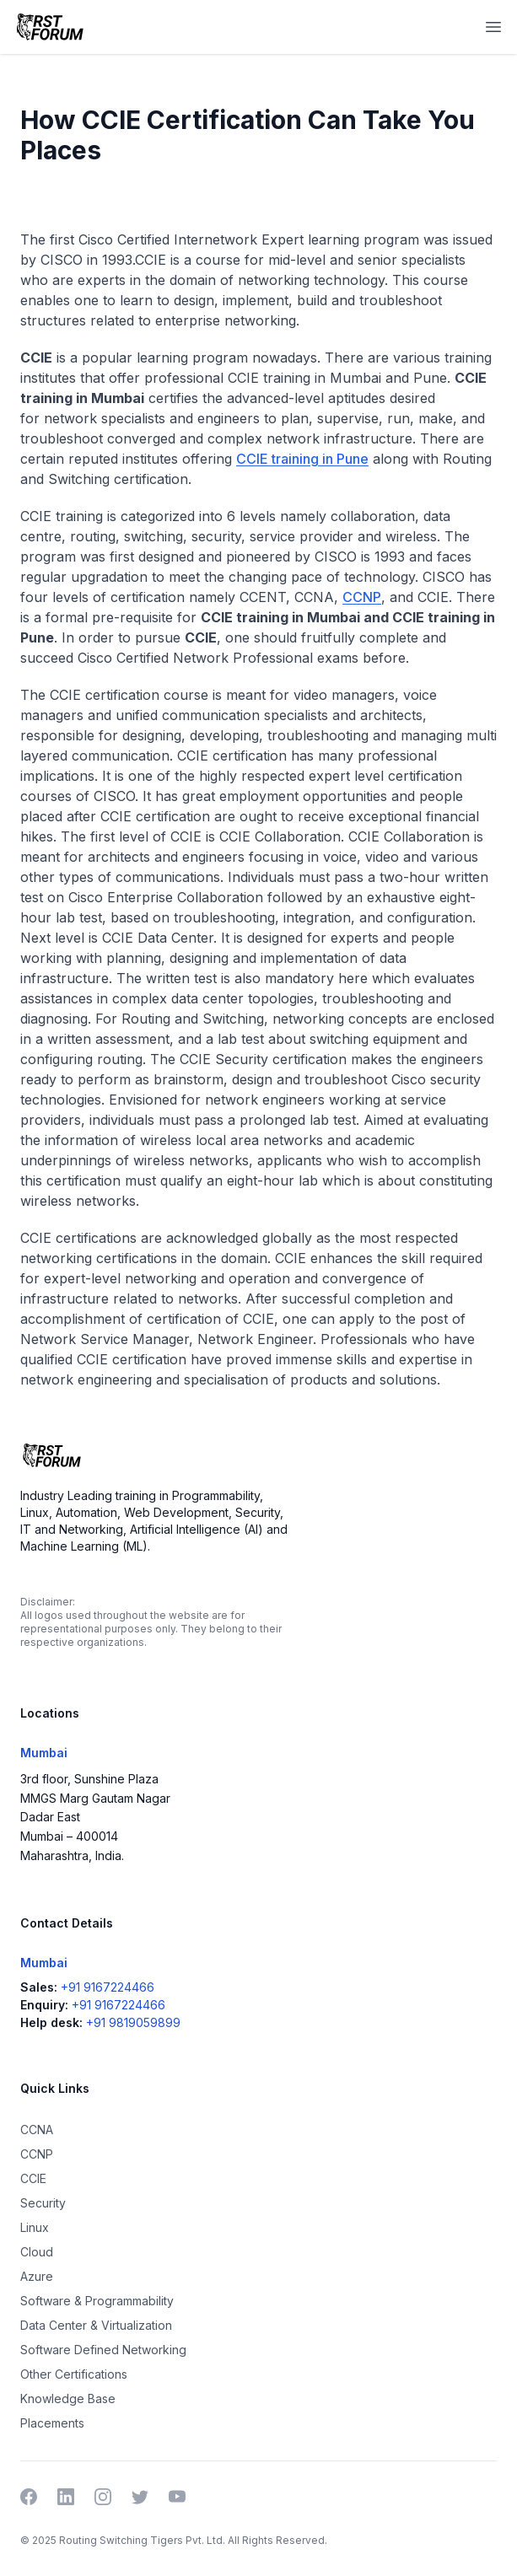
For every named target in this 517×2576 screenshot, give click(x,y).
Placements (52, 2423)
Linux (34, 2227)
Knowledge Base (68, 2398)
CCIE (33, 2178)
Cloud (36, 2252)
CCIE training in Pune (302, 458)
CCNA (36, 2129)
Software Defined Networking (103, 2349)
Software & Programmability (97, 2301)
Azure (36, 2276)
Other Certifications (73, 2374)
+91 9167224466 (107, 1987)
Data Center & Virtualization (96, 2325)
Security (43, 2203)
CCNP (361, 597)
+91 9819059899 (133, 2022)
